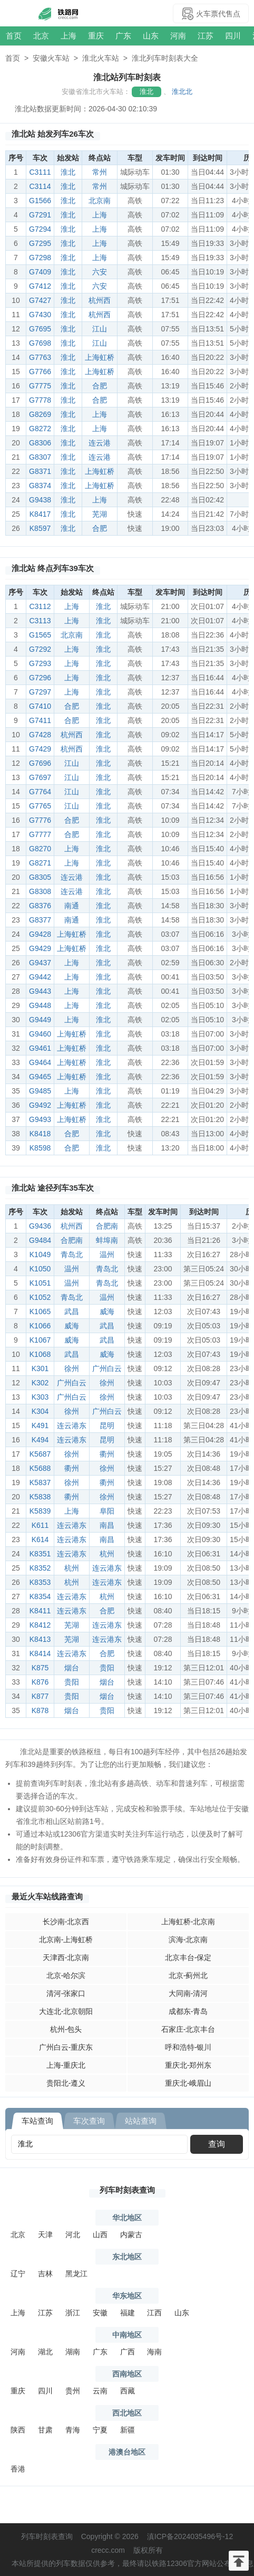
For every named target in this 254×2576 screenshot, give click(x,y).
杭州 (107, 1554)
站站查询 (141, 2120)
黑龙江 (76, 2273)
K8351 (40, 1554)
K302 (40, 1383)
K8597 (40, 528)
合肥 (99, 386)
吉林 (45, 2273)
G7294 (40, 229)
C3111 (40, 172)
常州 (99, 172)
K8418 (40, 1133)
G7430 (40, 314)
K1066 (40, 1326)
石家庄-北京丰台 (188, 2029)
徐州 (71, 1368)
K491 (40, 1425)
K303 (40, 1397)
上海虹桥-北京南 (188, 1921)
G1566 (40, 200)
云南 (100, 2391)
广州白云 (107, 1368)
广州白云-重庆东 (66, 2047)
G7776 (40, 820)
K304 (40, 1411)
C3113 (40, 620)
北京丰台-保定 (188, 1957)
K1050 (40, 1269)
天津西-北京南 (66, 1957)
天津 (45, 2234)
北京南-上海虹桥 (66, 1939)
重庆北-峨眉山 (188, 2083)
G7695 (40, 329)
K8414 (40, 1653)
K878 (40, 1710)
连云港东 (71, 1425)
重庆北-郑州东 (188, 2065)
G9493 (40, 1119)
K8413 (40, 1639)
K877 (40, 1696)
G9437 (40, 962)
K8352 (40, 1568)
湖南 (72, 2351)
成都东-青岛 (188, 2011)
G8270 (40, 848)
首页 (14, 35)
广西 (127, 2351)
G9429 (40, 948)
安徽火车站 (51, 58)
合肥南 (107, 1226)
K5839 (40, 1511)
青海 (72, 2430)
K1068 (40, 1354)
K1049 (40, 1254)
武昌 (71, 1311)
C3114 (40, 186)
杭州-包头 (66, 2029)
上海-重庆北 (66, 2065)
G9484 (40, 1240)
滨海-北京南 (188, 1939)
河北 (72, 2234)
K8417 (40, 514)
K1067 (40, 1340)
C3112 (40, 606)
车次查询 (89, 2120)
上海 (68, 35)
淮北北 (182, 92)
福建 (127, 2312)
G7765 (40, 806)
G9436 (40, 1226)
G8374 (40, 485)
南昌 (107, 1525)
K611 (40, 1525)
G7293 (40, 663)
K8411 (40, 1611)
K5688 (40, 1468)
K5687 (40, 1454)
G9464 (40, 1062)
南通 (71, 905)
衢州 (107, 1454)
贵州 (72, 2391)
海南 (154, 2351)
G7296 (40, 677)
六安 (99, 272)
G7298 (40, 257)
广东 (123, 35)
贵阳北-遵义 (66, 2083)
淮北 (146, 92)
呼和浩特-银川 (188, 2047)
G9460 (40, 1034)
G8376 (40, 905)
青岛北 (72, 1254)
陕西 (18, 2430)
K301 (40, 1368)
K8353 (40, 1582)
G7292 (40, 649)
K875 (40, 1668)
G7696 (40, 763)
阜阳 (107, 1511)
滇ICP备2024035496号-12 (190, 2536)
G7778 (40, 400)
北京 (41, 35)
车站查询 (37, 2120)
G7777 (40, 834)
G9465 (40, 1076)
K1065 (40, 1311)
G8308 (40, 891)
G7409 (40, 272)
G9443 (40, 991)
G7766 (40, 371)
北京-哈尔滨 (66, 1975)
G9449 (40, 1019)
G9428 (40, 934)
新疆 (127, 2430)
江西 (154, 2312)
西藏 (127, 2391)
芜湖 (99, 514)
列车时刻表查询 (127, 2189)
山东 (151, 35)
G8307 (40, 457)
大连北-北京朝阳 (66, 2011)
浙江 (72, 2312)
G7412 (40, 286)
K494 (40, 1440)
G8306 (40, 443)
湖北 (45, 2351)
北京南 (100, 200)
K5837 (40, 1482)
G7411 (40, 720)
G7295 (40, 243)
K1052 (40, 1297)
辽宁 (18, 2273)
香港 (18, 2469)
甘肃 (45, 2430)
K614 (40, 1539)
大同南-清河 (188, 1993)
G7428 (40, 734)
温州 (107, 1254)
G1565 (40, 635)
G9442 (40, 977)
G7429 (40, 749)
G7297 (40, 692)
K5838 (40, 1497)
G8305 (40, 877)
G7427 (40, 300)
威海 (107, 1311)
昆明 (107, 1425)
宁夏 (100, 2430)
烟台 (71, 1668)
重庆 (96, 35)
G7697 (40, 777)
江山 (99, 329)
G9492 (40, 1105)
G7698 (40, 343)
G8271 (40, 863)
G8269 (40, 414)
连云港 (100, 443)
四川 (233, 35)
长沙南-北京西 (66, 1921)
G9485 (40, 1091)
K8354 (40, 1596)
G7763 (40, 357)
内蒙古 (131, 2234)
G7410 (40, 706)
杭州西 (100, 300)
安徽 (100, 2312)
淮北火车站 (100, 58)
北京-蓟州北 (188, 1975)
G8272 (40, 428)
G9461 (40, 1048)
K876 (40, 1682)
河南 (178, 35)
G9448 (40, 1005)
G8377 (40, 920)
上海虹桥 (99, 357)
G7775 (40, 386)
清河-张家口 (66, 1993)
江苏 (205, 35)
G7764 (40, 791)
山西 (100, 2234)
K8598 (40, 1148)
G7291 (40, 215)
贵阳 (107, 1668)
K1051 (40, 1283)
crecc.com (108, 2550)
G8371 (40, 471)
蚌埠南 (107, 1240)
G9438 (40, 500)
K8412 (40, 1625)
